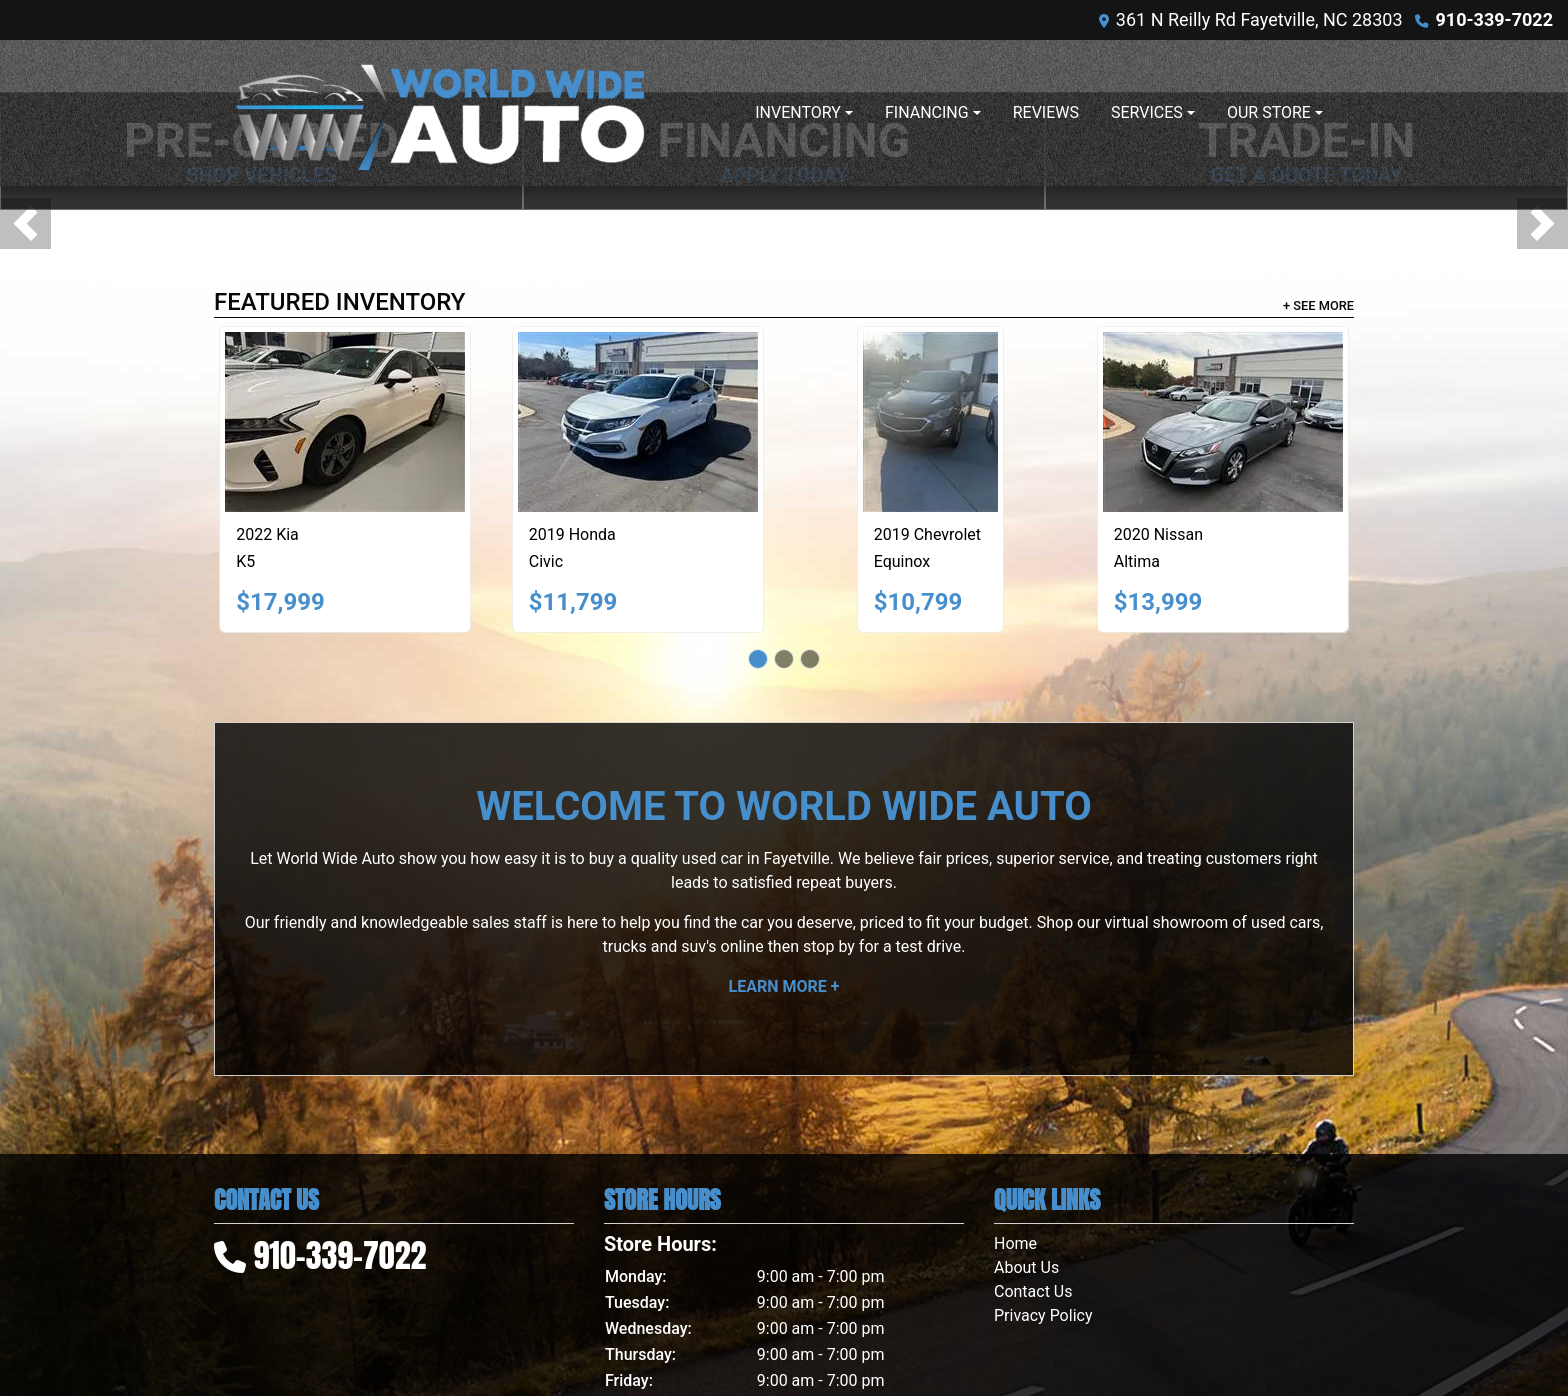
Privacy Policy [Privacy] (1043, 1315)
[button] (25, 223)
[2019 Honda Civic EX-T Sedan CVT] (638, 422)
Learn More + (784, 986)
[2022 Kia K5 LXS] (345, 422)
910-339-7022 (1494, 19)
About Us (1026, 1267)
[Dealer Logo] (439, 113)
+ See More (1318, 305)
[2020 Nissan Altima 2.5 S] (1223, 422)
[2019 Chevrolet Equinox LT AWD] (930, 422)
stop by (829, 946)
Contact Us (1033, 1291)
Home (1015, 1243)
